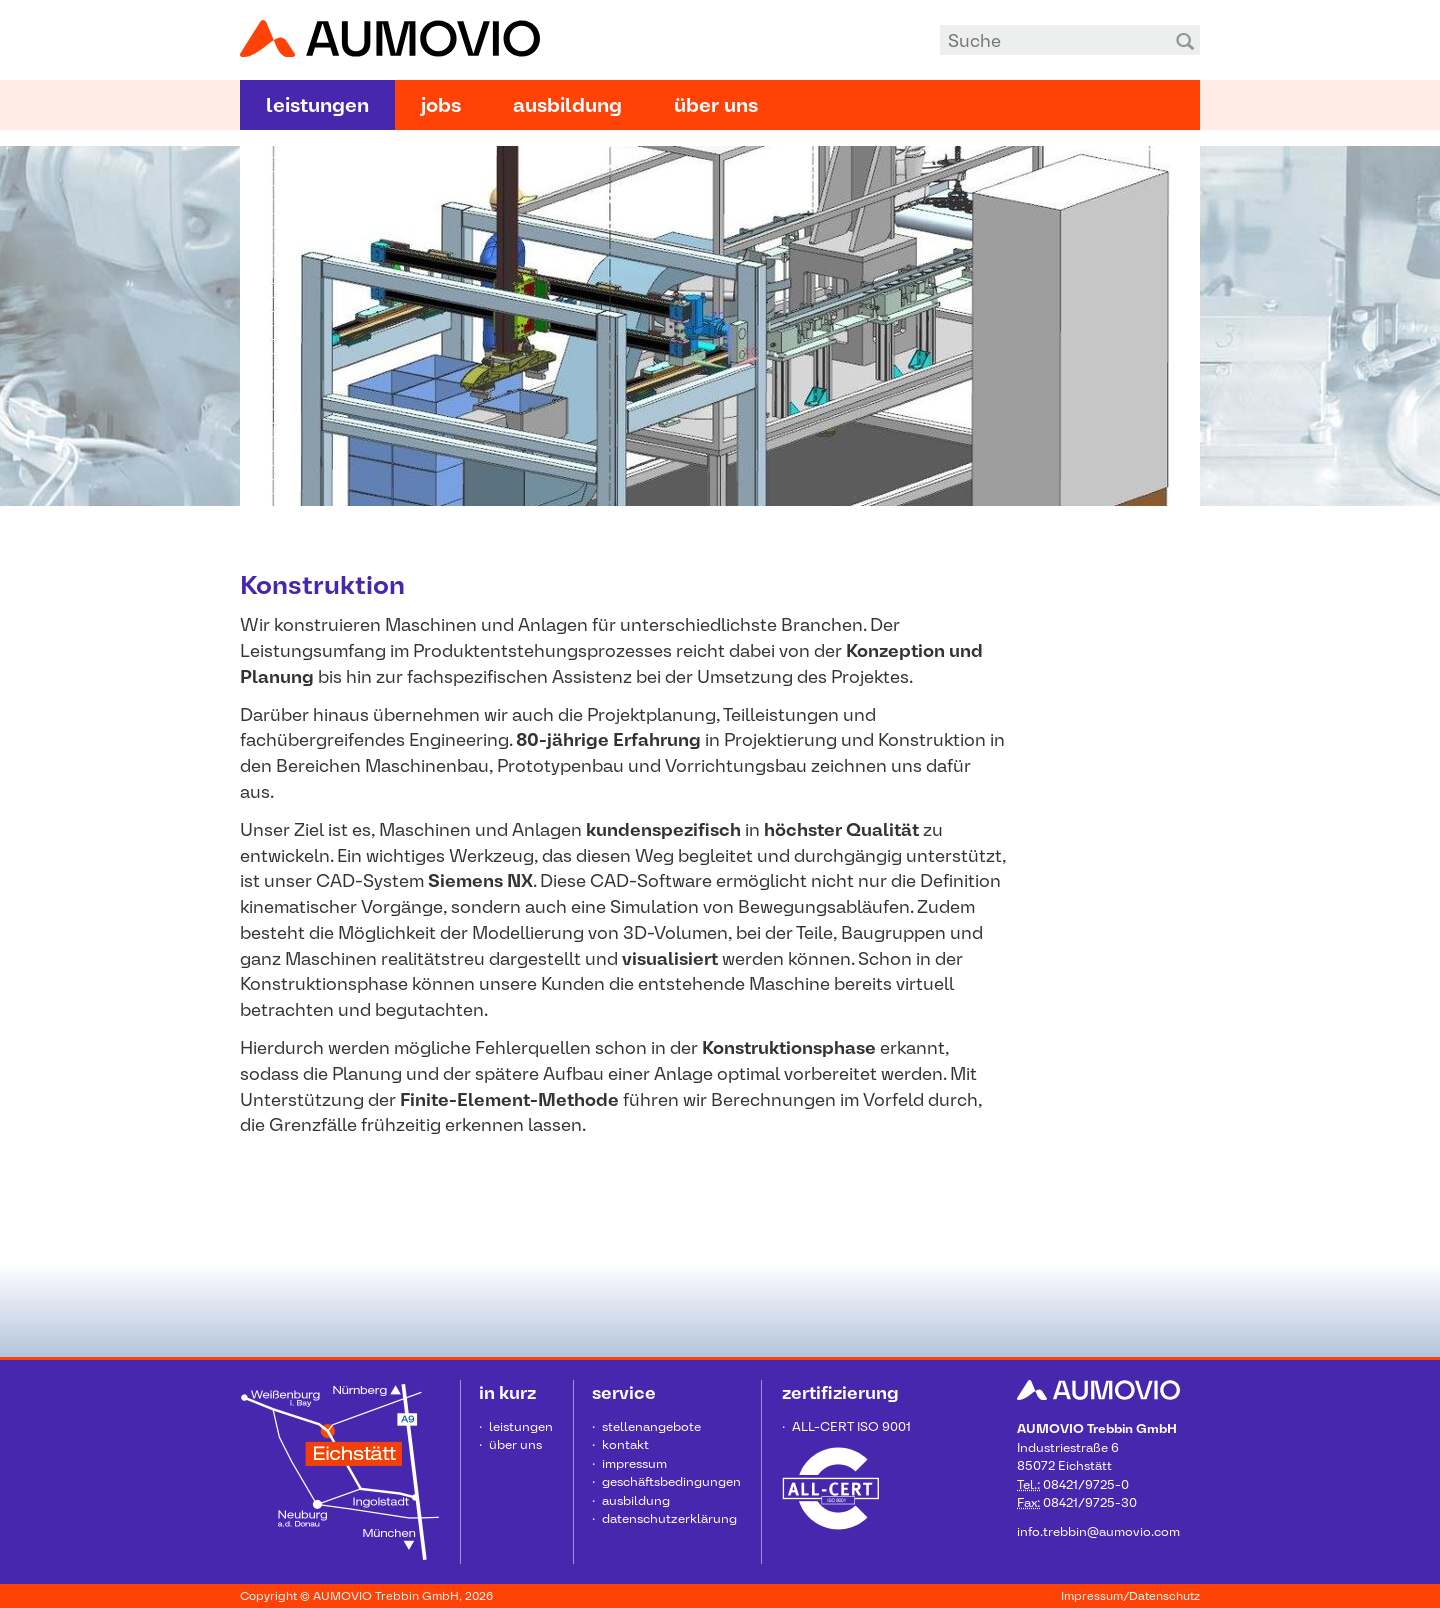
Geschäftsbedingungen (671, 1481)
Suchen (1185, 40)
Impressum (634, 1463)
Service (624, 1392)
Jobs (441, 105)
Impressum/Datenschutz (1130, 1596)
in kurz (507, 1392)
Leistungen (317, 105)
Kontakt (625, 1444)
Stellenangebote (651, 1426)
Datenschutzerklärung (669, 1518)
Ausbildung (567, 105)
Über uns (716, 105)
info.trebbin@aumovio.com (1098, 1531)
